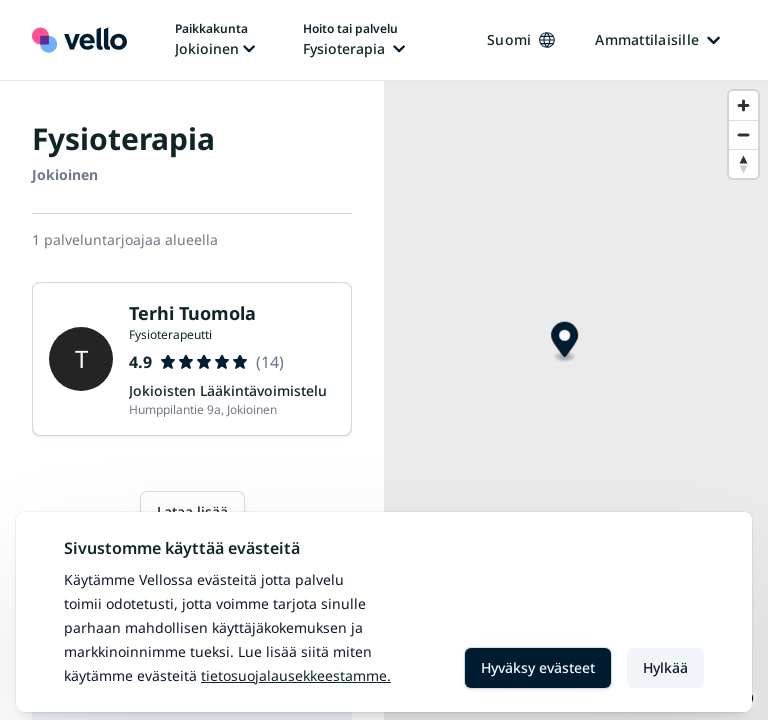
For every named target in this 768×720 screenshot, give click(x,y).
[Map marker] (564, 342)
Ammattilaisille (657, 39)
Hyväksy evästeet (538, 667)
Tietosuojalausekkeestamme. (296, 675)
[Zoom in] (743, 105)
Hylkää (665, 667)
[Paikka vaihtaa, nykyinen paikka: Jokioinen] (215, 40)
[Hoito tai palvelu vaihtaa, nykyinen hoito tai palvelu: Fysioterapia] (354, 40)
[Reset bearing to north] (743, 163)
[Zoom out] (743, 134)
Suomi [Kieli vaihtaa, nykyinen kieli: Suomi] (521, 39)
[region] (576, 400)
